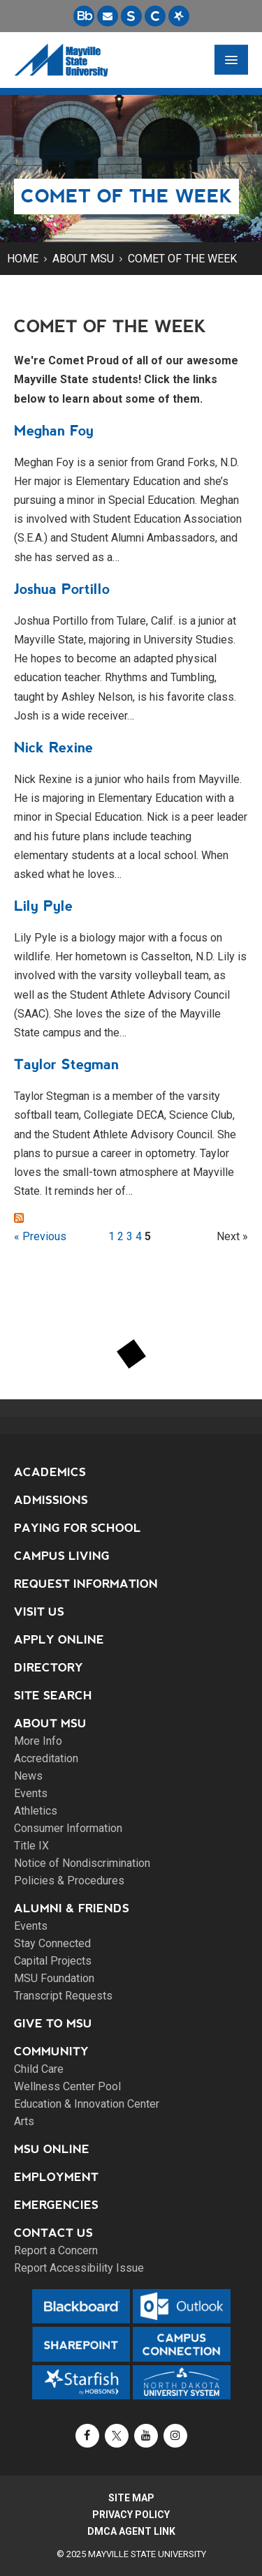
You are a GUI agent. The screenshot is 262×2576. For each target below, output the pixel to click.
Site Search (53, 1695)
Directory (48, 1667)
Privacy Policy (131, 2514)
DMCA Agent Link (131, 2531)
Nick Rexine (53, 747)
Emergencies (56, 2205)
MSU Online (51, 2149)
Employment (56, 2177)
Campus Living (62, 1556)
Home (22, 258)
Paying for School (77, 1528)
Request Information (86, 1584)
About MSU (83, 258)
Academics (50, 1472)
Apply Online (59, 1639)
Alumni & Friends (71, 1908)
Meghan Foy (54, 430)
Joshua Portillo (62, 589)
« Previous (40, 1236)
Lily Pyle (43, 906)
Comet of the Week (182, 258)
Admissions (51, 1500)
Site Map (131, 2497)
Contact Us (53, 2233)
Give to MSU (53, 2023)
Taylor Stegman (66, 1064)
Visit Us (39, 1611)
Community (51, 2051)
